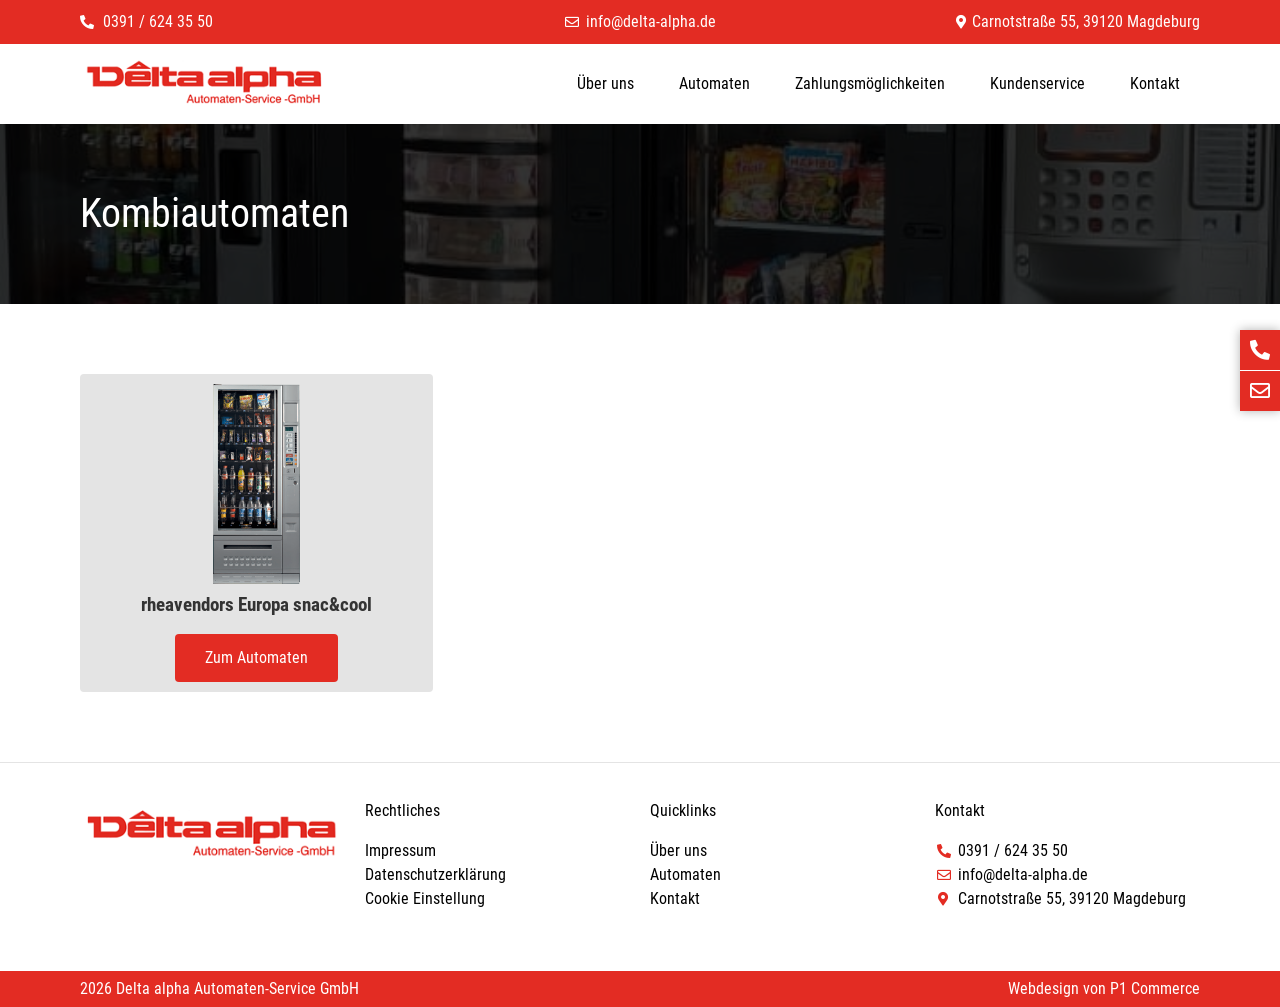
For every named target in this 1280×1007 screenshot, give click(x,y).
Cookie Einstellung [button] (425, 898)
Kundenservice (1037, 83)
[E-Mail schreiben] (1260, 391)
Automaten (714, 83)
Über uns (605, 83)
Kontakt (1155, 83)
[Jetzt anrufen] (1260, 350)
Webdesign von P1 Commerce (1104, 988)
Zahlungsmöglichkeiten (870, 83)
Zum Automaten (256, 657)
